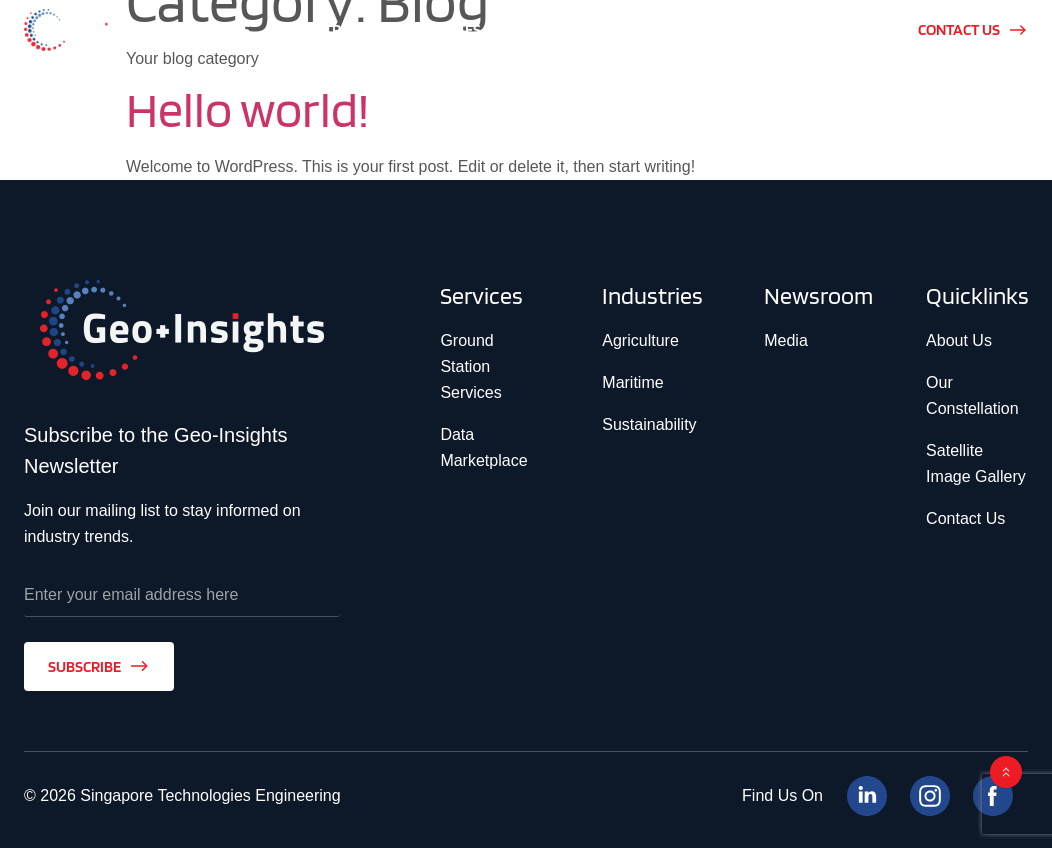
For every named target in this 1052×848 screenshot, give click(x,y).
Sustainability (649, 424)
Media (786, 340)
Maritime (632, 382)
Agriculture (640, 340)
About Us (959, 340)
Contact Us (965, 518)
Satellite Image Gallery (976, 463)
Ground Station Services (470, 366)
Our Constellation (972, 395)
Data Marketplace (483, 447)
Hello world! (247, 109)
